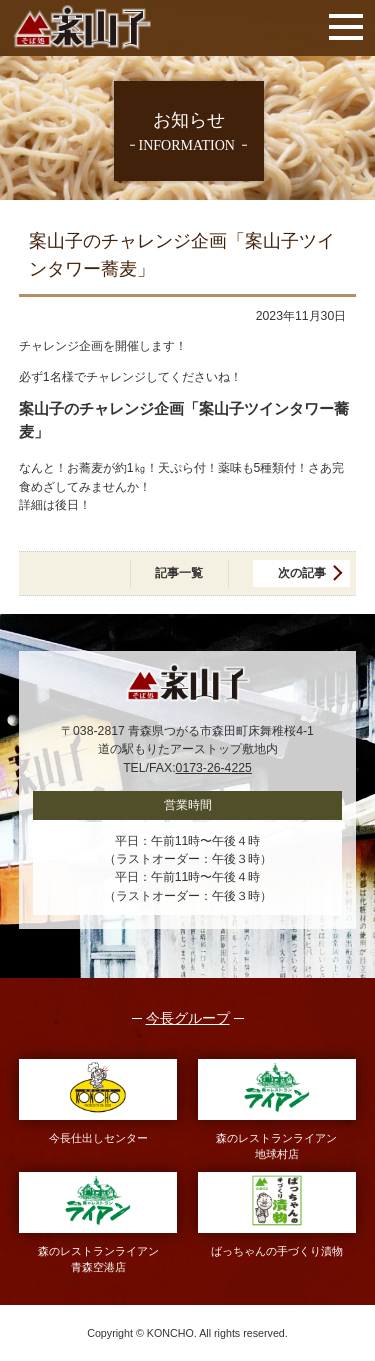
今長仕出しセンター (98, 1101)
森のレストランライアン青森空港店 (98, 1222)
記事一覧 (179, 573)
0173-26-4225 (214, 768)
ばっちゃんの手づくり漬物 (277, 1214)
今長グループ (188, 1018)
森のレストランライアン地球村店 (277, 1109)
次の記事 (302, 573)
